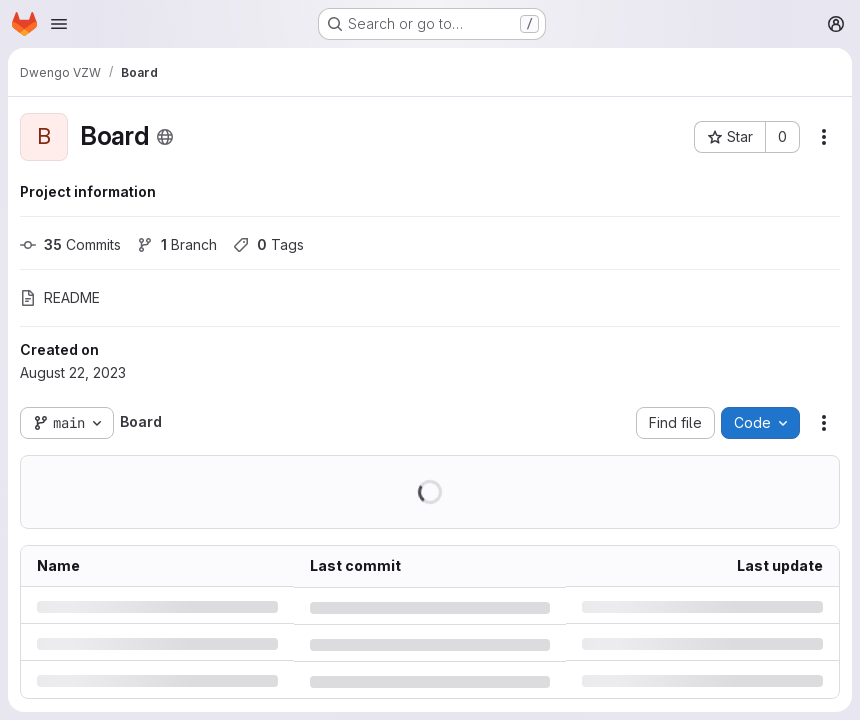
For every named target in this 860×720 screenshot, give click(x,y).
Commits (70, 244)
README (60, 297)
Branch (177, 244)
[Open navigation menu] (59, 24)
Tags (268, 244)
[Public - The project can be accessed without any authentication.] (165, 137)
